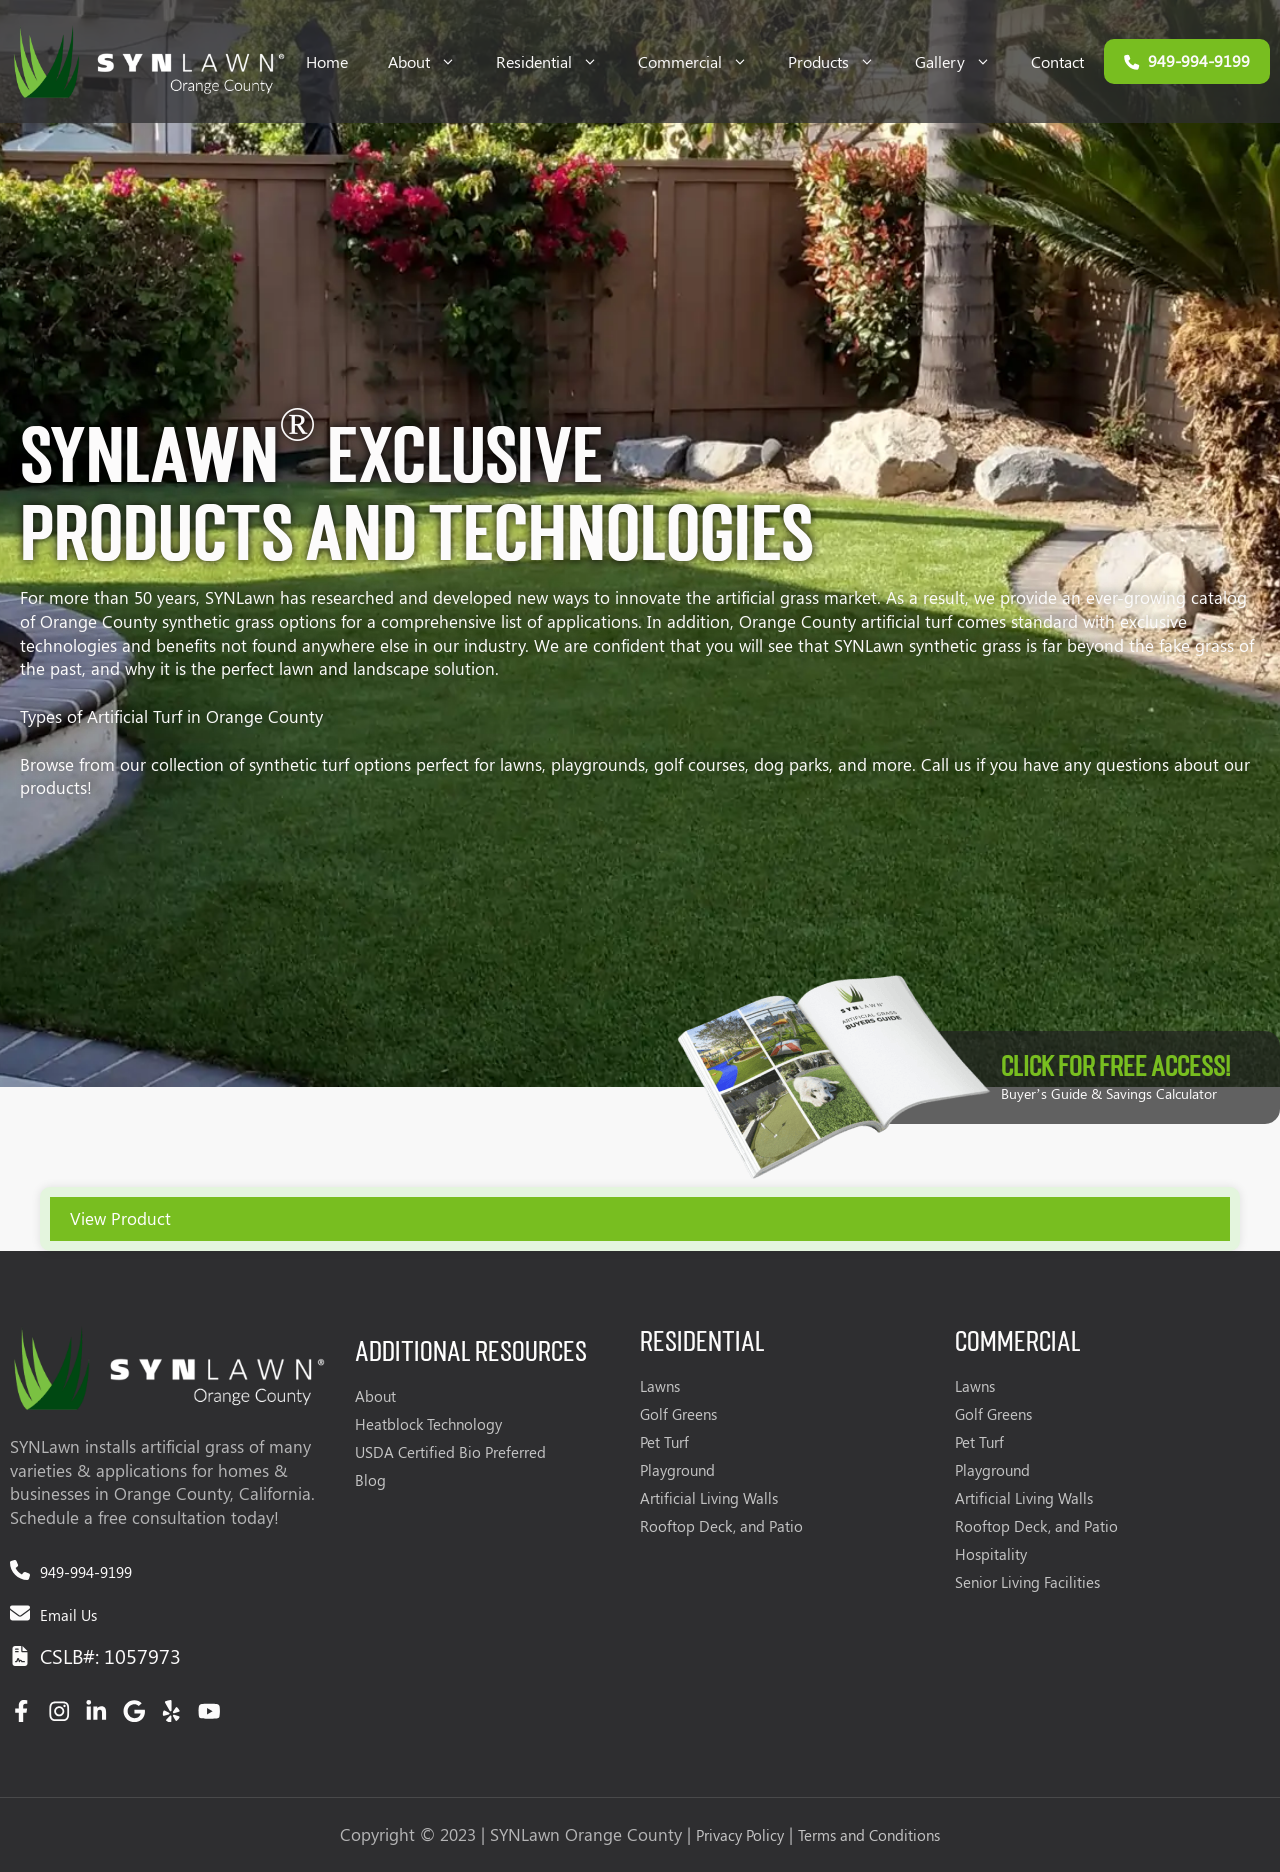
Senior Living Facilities (1027, 1582)
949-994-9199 (86, 1572)
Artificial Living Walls (709, 1498)
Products (841, 61)
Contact (1057, 61)
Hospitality (991, 1554)
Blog (370, 1480)
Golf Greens (678, 1414)
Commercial (703, 61)
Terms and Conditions (869, 1835)
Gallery (963, 61)
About (432, 61)
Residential (557, 61)
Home (327, 61)
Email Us (68, 1615)
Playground (677, 1470)
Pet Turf (664, 1442)
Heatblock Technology (428, 1424)
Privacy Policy (740, 1835)
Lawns (660, 1386)
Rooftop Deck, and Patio (721, 1526)
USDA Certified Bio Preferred (450, 1452)
